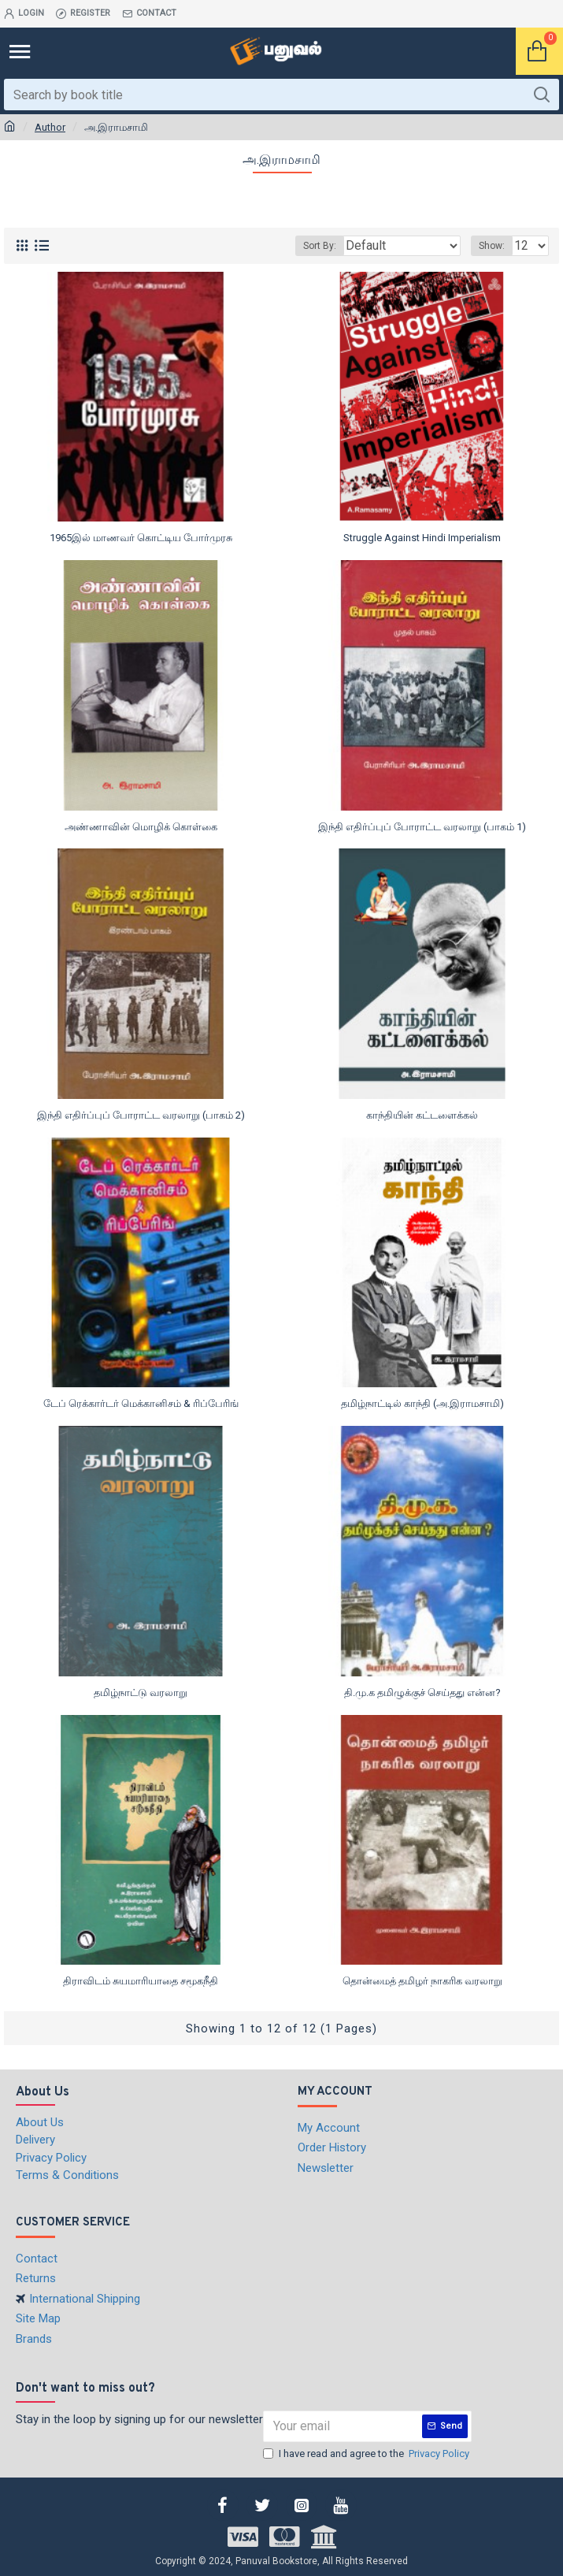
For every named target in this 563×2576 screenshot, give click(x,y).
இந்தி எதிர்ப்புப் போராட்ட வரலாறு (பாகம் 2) (141, 1115)
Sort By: (319, 245)
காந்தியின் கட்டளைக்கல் (422, 1115)
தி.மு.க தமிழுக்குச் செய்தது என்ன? (422, 1692)
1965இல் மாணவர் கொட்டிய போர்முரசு (141, 538)
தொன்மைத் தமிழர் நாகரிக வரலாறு (422, 1981)
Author (50, 127)
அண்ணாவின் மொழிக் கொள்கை (141, 827)
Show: (492, 245)
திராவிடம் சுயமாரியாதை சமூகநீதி (140, 1981)
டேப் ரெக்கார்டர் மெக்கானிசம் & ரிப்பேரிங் (141, 1403)
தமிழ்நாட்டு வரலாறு (140, 1692)
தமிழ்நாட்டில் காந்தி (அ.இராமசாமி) (422, 1403)
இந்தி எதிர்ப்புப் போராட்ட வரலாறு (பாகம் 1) (422, 827)
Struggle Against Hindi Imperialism (422, 538)
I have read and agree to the (367, 2454)
